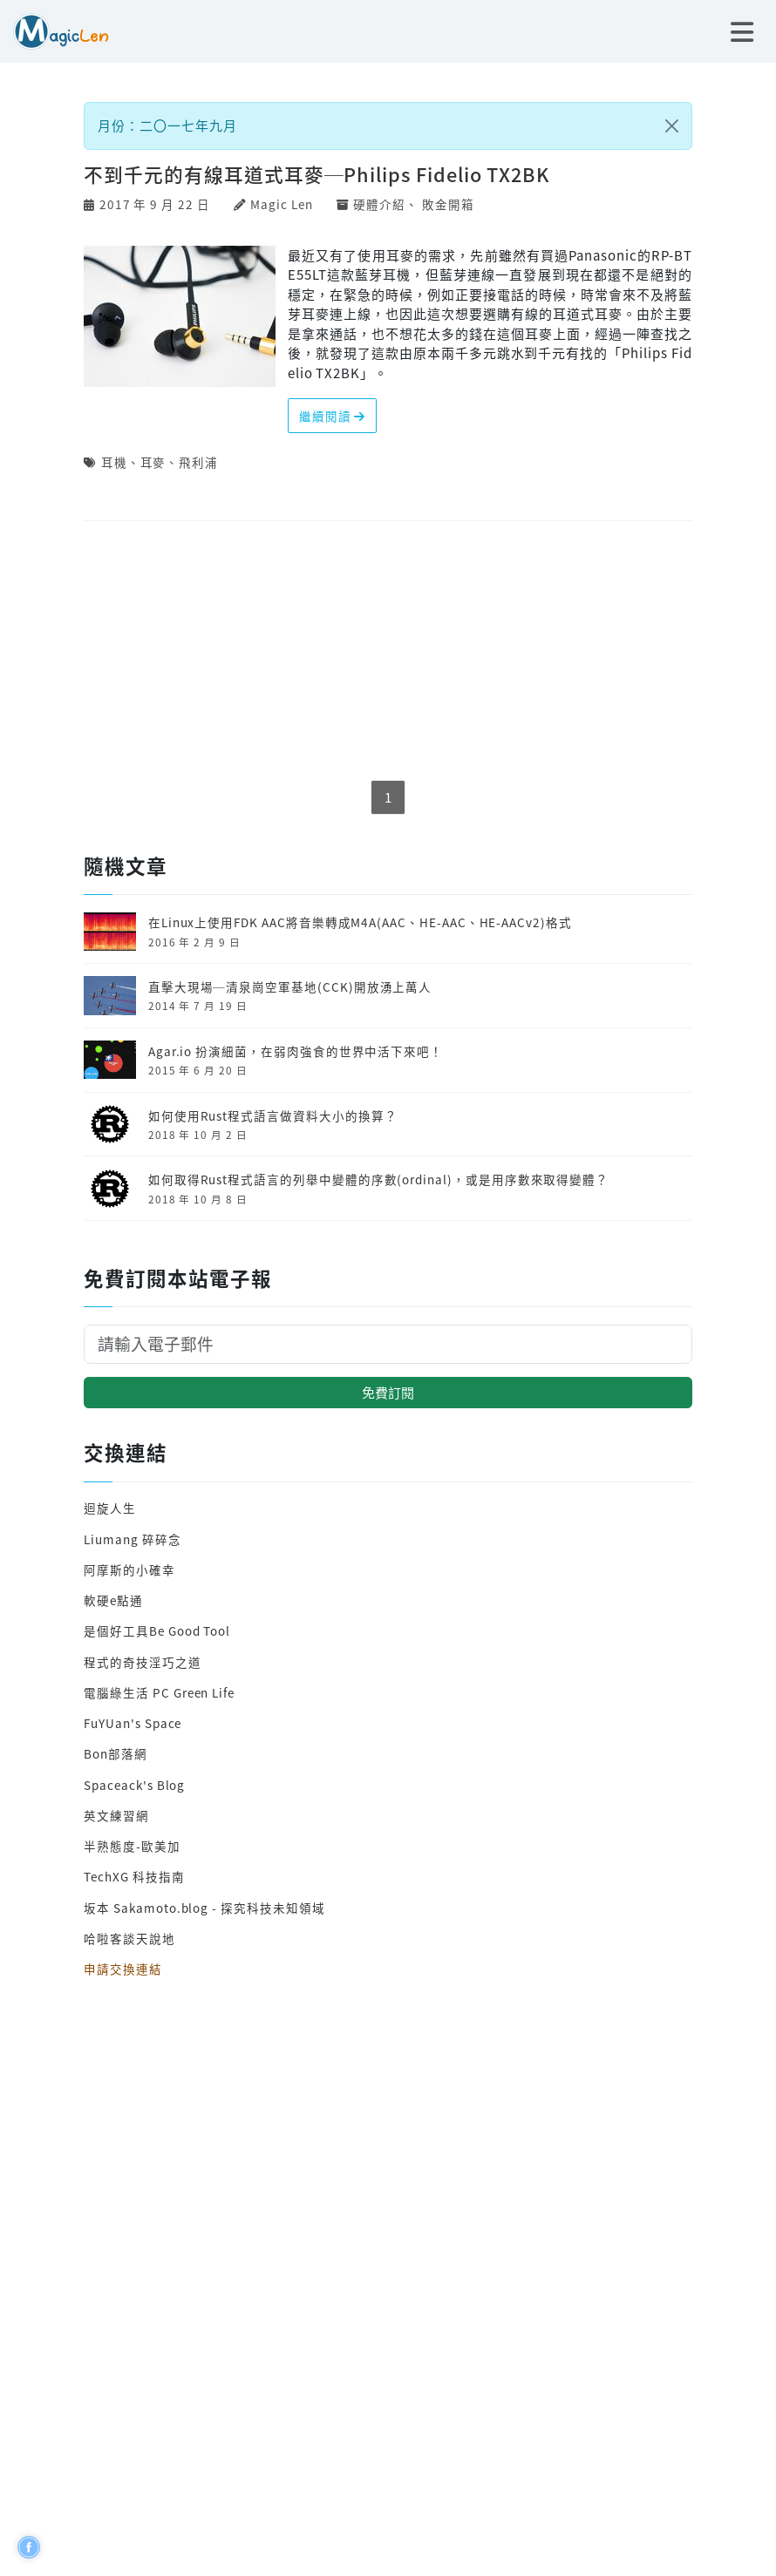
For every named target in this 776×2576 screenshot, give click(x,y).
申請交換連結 (123, 1968)
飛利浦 (198, 462)
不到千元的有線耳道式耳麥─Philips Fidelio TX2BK (316, 173)
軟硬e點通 (113, 1600)
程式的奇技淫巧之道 (142, 1662)
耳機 (114, 462)
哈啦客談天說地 (129, 1938)
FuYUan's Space (132, 1723)
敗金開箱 (448, 204)
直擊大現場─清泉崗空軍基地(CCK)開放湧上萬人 (290, 986)
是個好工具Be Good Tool (157, 1630)
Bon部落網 (115, 1753)
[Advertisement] (388, 651)
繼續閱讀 (332, 415)
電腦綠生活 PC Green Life (159, 1692)
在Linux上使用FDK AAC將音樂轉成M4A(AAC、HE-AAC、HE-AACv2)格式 (360, 922)
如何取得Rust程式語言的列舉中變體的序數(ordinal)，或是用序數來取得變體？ (378, 1179)
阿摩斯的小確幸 (129, 1569)
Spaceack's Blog (134, 1784)
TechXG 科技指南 (134, 1876)
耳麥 (153, 462)
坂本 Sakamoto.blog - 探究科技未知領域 (204, 1907)
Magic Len (281, 204)
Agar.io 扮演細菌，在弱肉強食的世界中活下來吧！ (295, 1051)
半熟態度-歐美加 (132, 1845)
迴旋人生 (110, 1507)
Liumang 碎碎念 (132, 1539)
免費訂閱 (388, 1392)
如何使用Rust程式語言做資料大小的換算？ (273, 1115)
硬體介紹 (379, 204)
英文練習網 (116, 1815)
